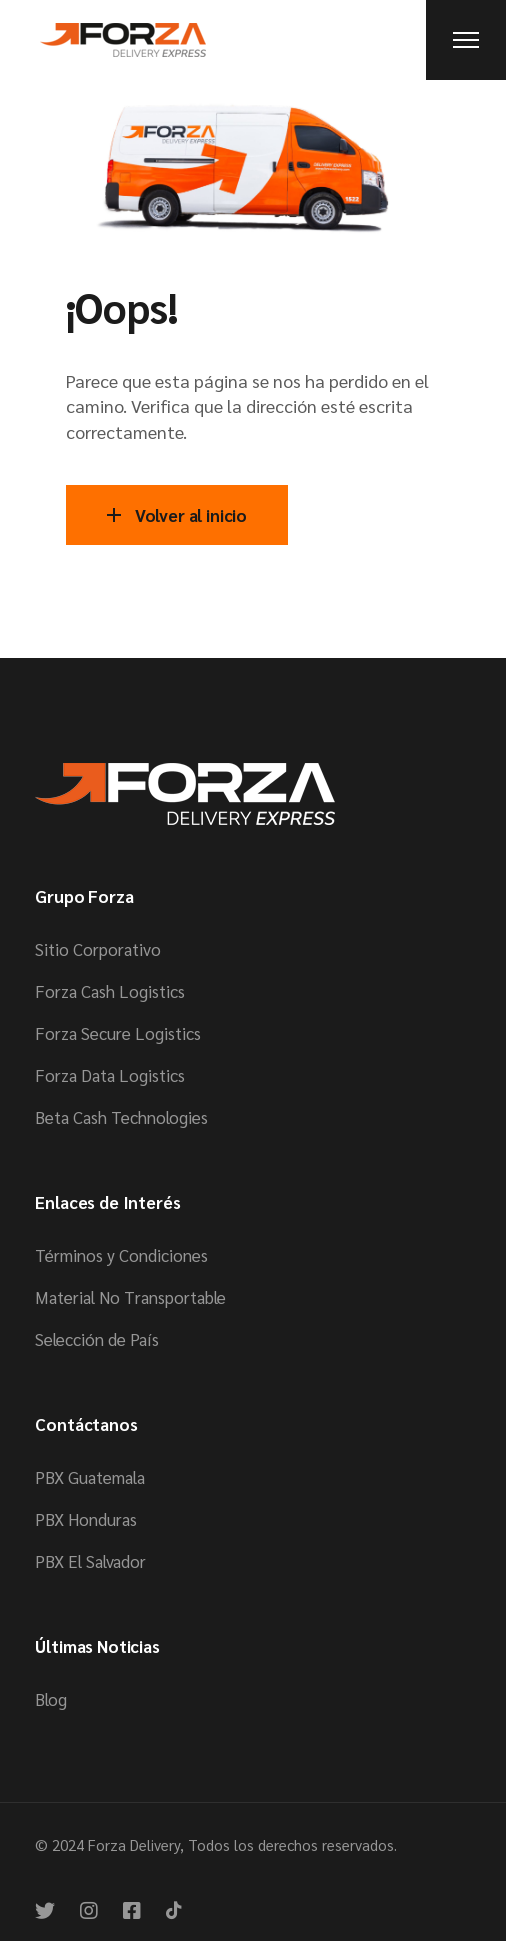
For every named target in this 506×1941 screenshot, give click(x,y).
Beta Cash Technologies (121, 1117)
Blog (51, 1699)
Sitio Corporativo (98, 949)
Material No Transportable (130, 1297)
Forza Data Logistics (110, 1075)
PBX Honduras (86, 1519)
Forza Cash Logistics (110, 991)
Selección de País (97, 1339)
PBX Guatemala (90, 1477)
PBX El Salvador (90, 1561)
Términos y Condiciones (121, 1255)
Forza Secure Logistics (118, 1033)
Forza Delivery (134, 1844)
